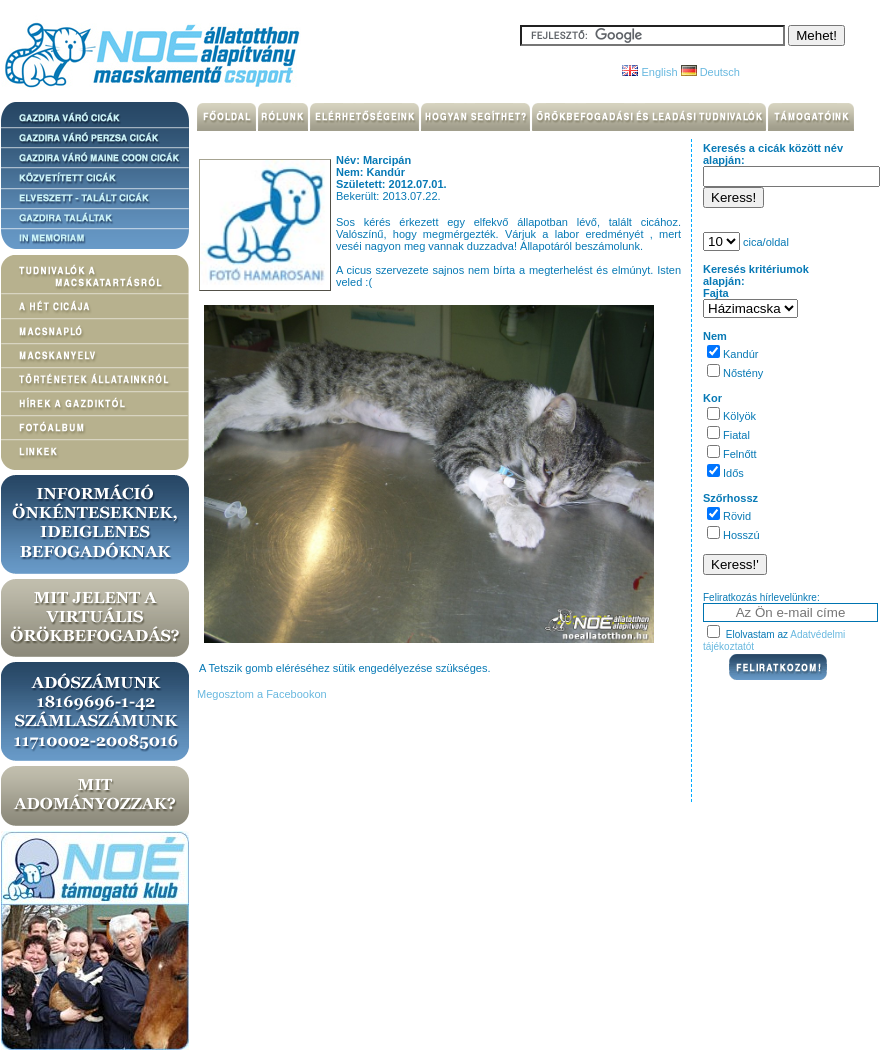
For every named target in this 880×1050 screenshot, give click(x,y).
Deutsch (710, 72)
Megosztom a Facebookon (260, 694)
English (649, 72)
